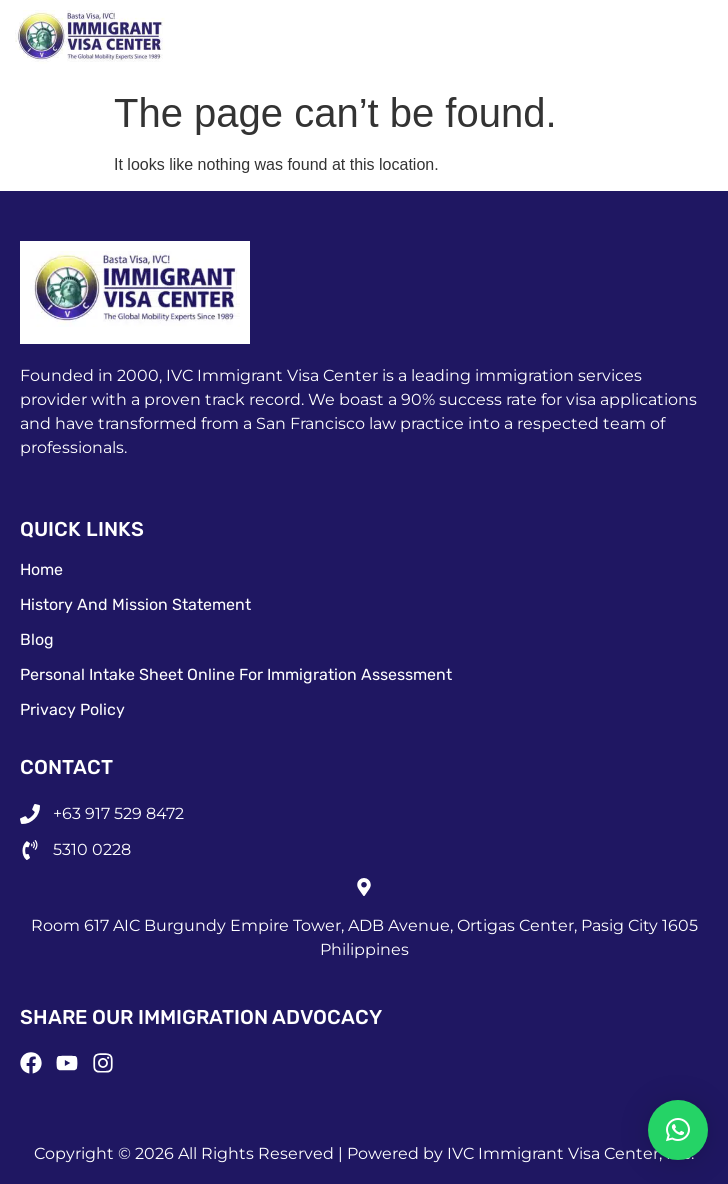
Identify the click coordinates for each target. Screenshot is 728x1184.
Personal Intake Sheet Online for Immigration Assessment (236, 674)
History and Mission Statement (135, 604)
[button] (678, 1130)
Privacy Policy (72, 709)
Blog (37, 639)
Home (41, 569)
